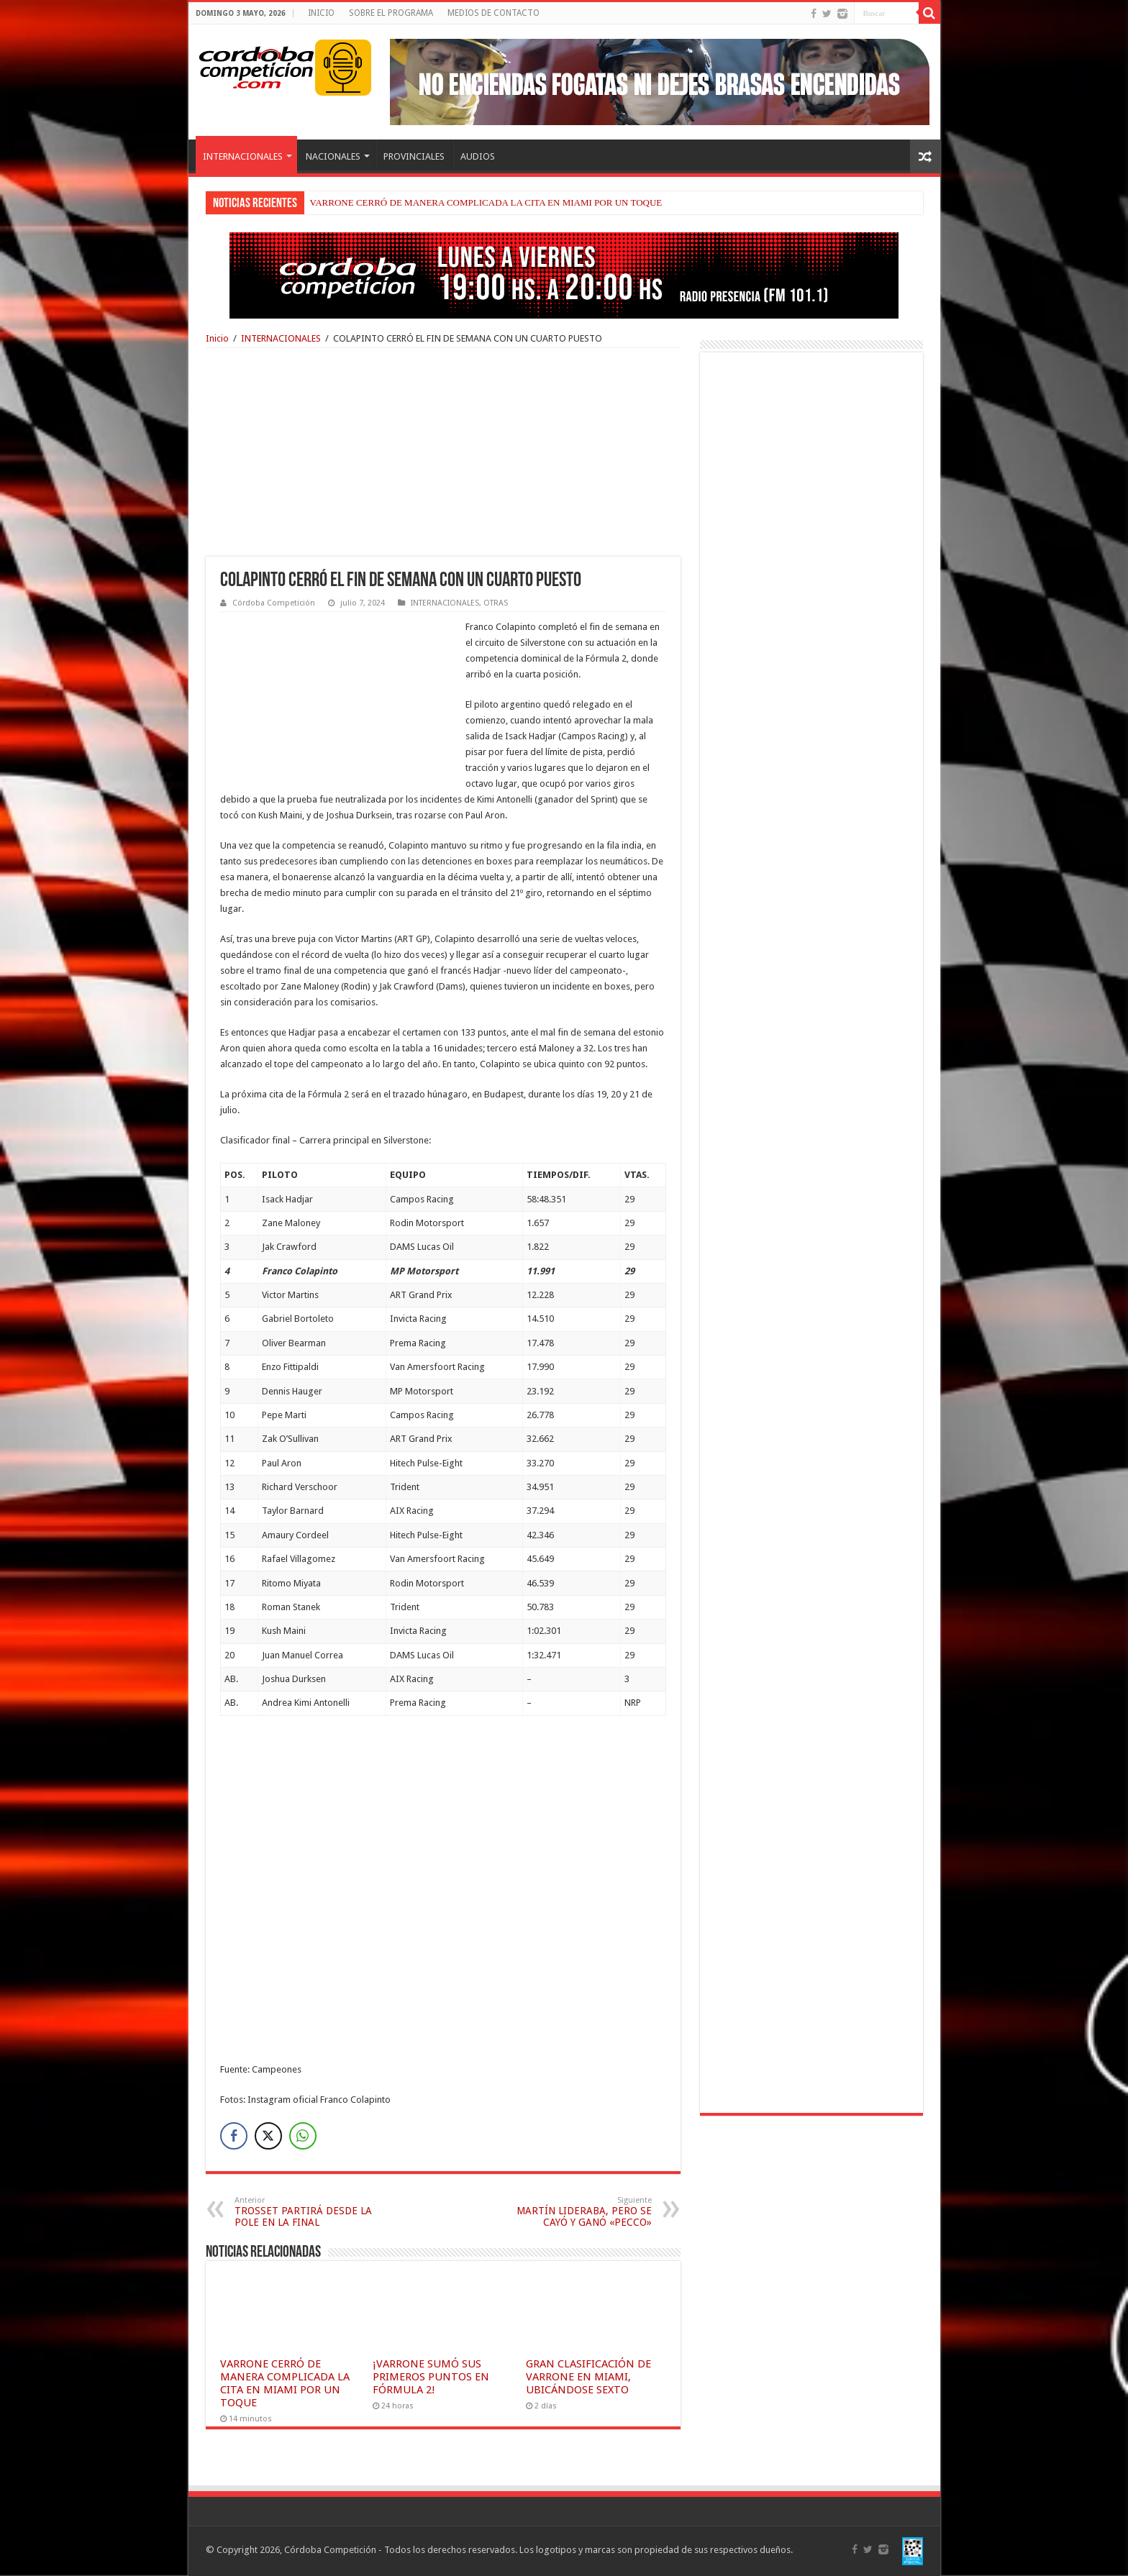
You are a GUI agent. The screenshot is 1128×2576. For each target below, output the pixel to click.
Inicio (217, 338)
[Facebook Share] (233, 2136)
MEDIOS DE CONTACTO (493, 13)
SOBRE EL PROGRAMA (391, 13)
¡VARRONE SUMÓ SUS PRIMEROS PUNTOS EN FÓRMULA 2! (431, 2376)
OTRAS (495, 603)
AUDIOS (477, 156)
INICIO (321, 13)
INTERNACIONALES (243, 156)
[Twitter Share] (268, 2136)
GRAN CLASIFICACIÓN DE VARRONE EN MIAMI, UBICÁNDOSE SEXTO (588, 2376)
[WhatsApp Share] (303, 2136)
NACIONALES (333, 156)
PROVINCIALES (414, 156)
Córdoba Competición (273, 603)
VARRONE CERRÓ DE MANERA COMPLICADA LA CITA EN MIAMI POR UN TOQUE (486, 202)
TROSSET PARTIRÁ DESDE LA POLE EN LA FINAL (308, 2212)
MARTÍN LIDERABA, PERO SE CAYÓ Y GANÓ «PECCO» (578, 2212)
